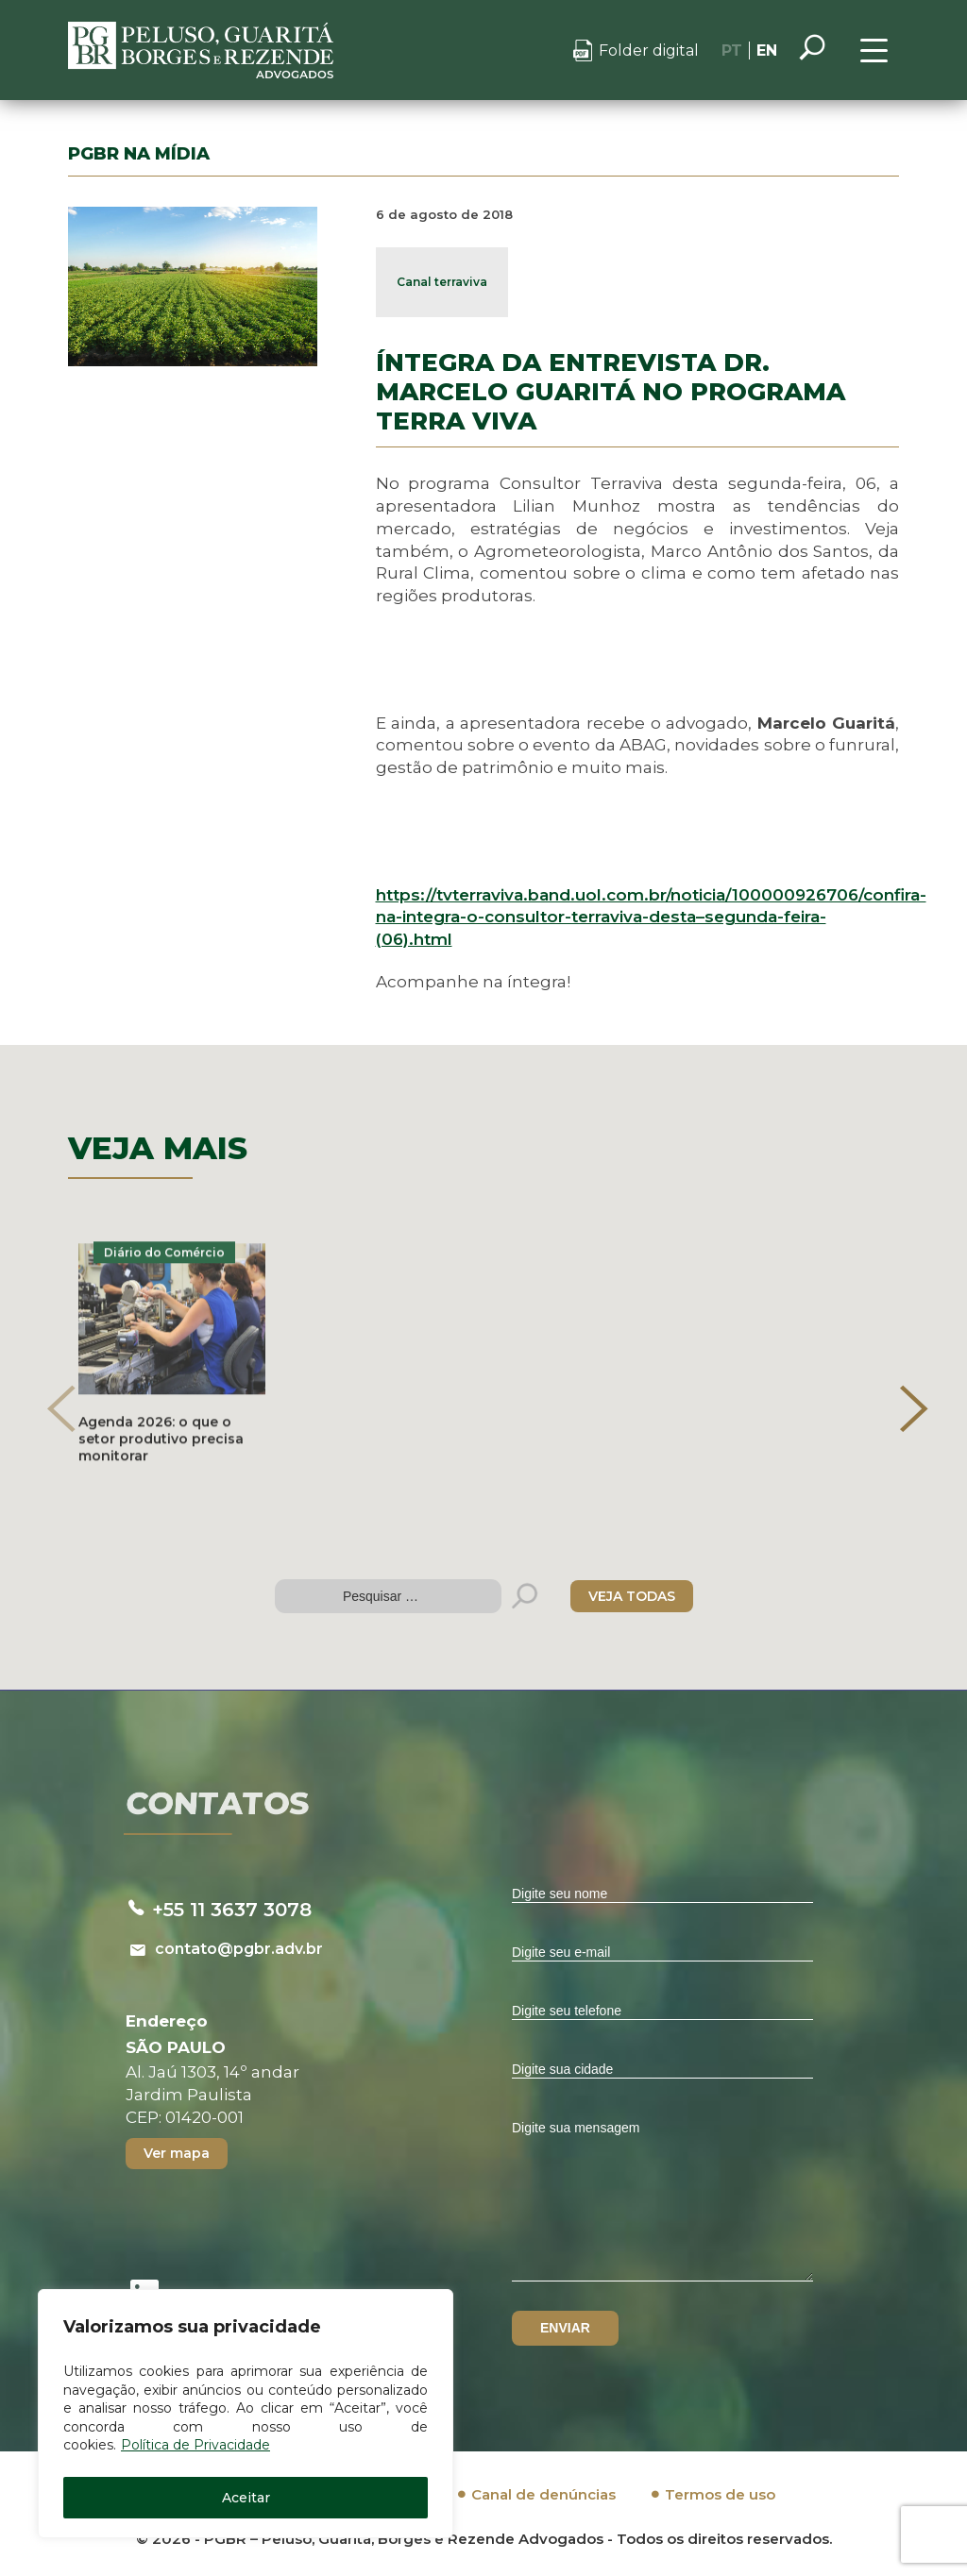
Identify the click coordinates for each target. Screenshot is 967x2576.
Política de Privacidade (195, 2444)
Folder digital (649, 50)
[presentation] (61, 1408)
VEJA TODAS (631, 1596)
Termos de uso (720, 2494)
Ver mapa (177, 2153)
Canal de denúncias (543, 2494)
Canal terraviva (442, 282)
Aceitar (246, 2497)
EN (766, 50)
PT (731, 50)
